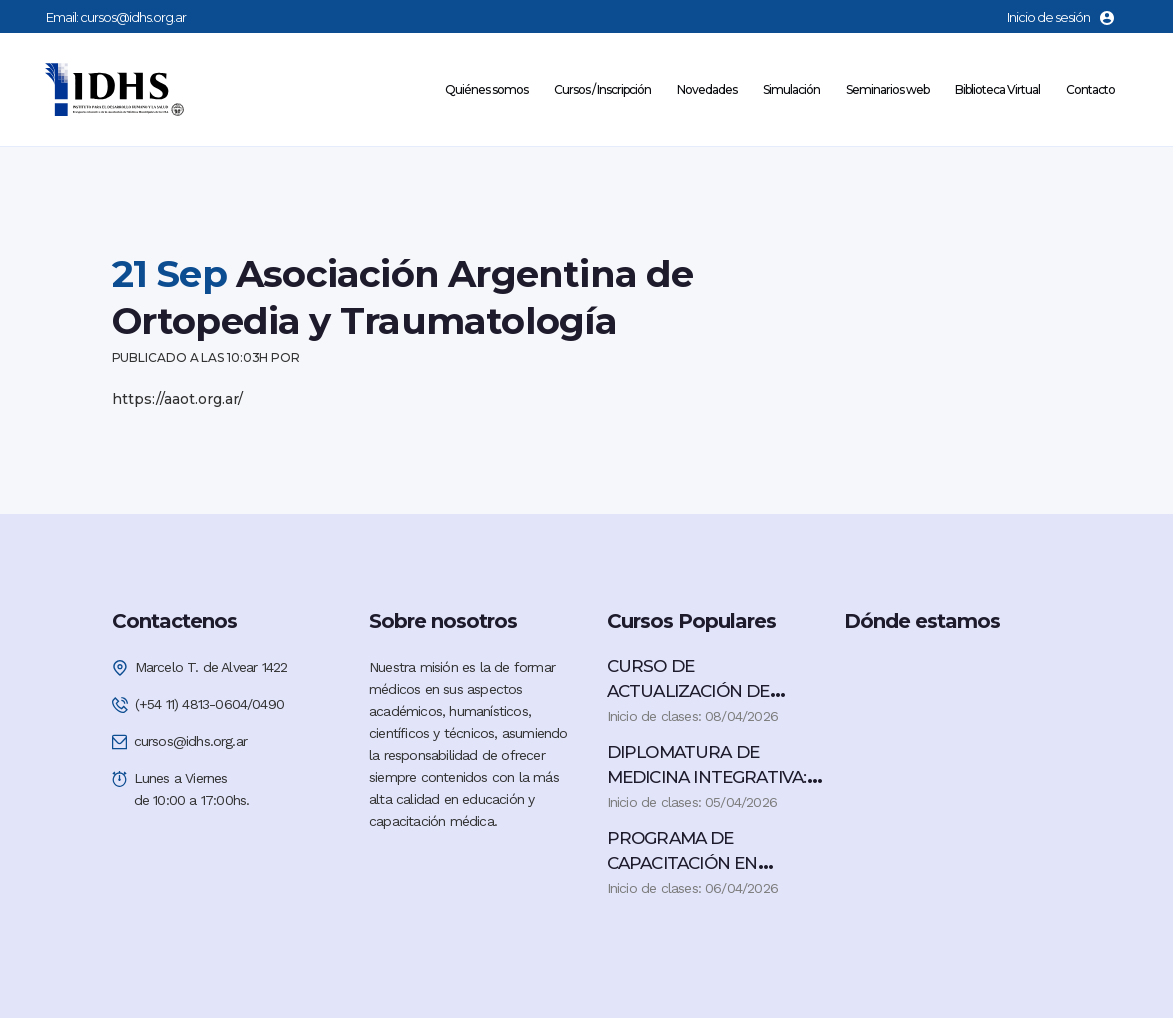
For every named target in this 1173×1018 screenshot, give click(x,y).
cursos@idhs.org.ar (133, 17)
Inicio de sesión (1060, 17)
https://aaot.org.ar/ (177, 399)
